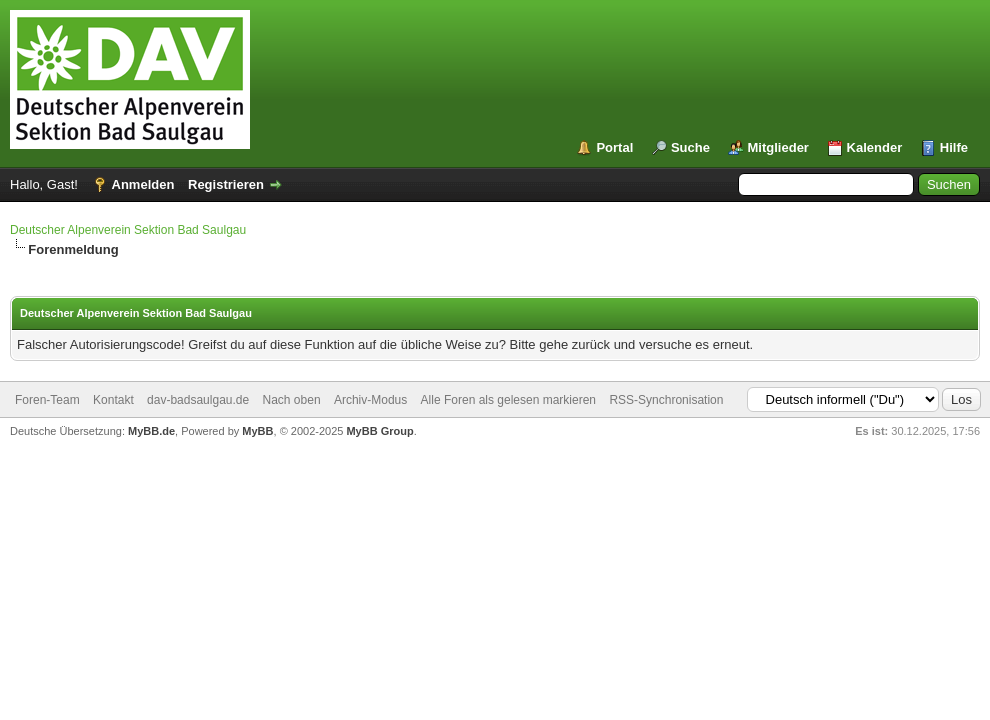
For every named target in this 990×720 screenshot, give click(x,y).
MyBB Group (379, 431)
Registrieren (226, 184)
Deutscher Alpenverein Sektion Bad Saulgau (128, 230)
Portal (614, 147)
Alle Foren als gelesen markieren (508, 400)
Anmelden (143, 184)
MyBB (257, 431)
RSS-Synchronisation (666, 400)
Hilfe (954, 147)
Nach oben (292, 400)
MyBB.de (151, 431)
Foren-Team (47, 400)
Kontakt (113, 400)
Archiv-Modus (370, 400)
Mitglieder (778, 147)
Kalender (875, 147)
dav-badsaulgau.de (198, 400)
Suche (690, 147)
